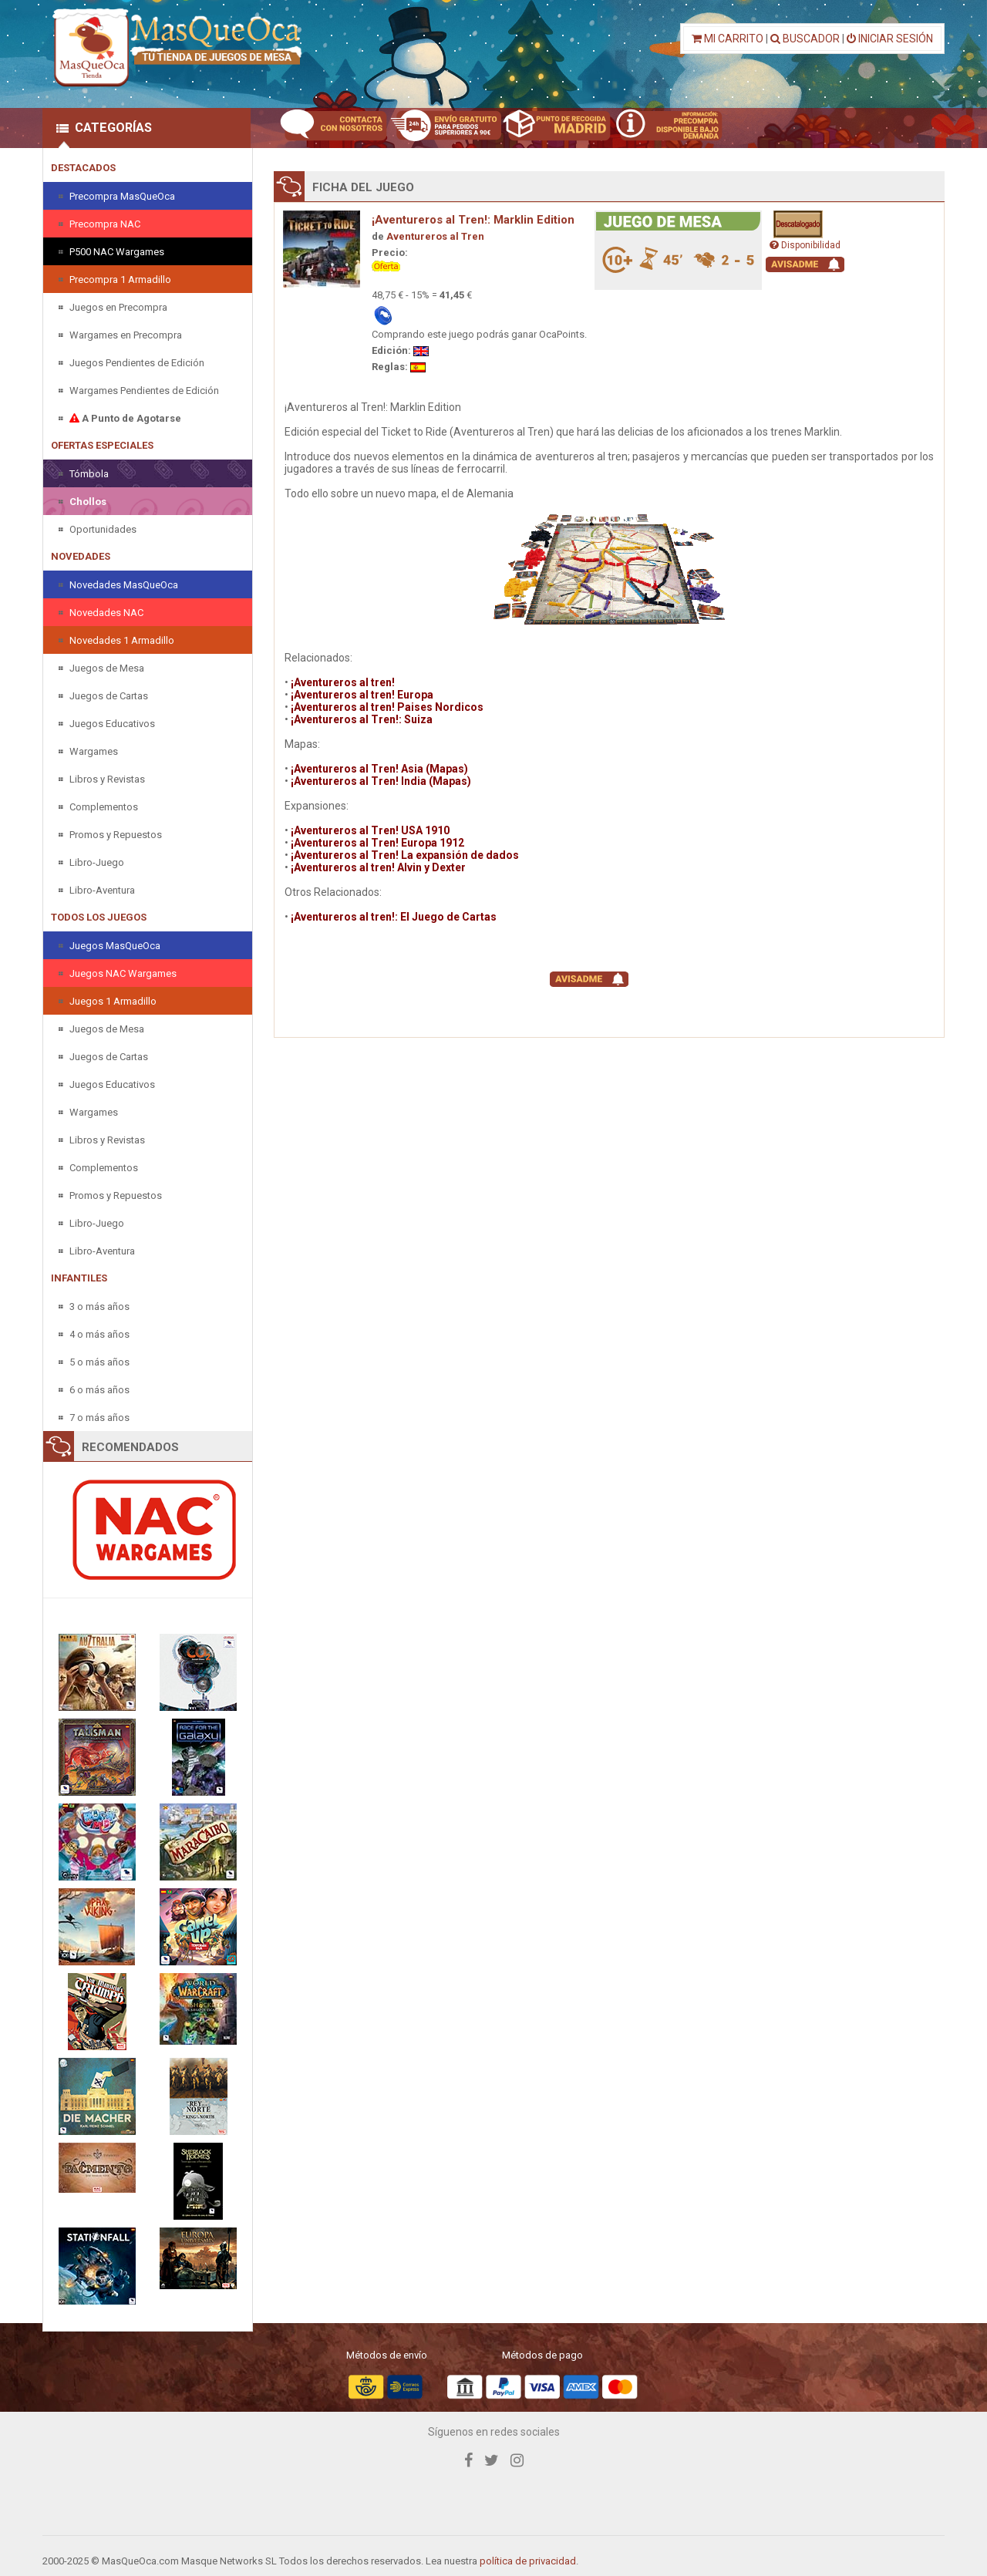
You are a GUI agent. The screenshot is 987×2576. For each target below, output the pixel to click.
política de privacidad (528, 2561)
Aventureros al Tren (435, 236)
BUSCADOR (805, 38)
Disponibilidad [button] (805, 245)
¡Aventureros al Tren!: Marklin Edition (473, 220)
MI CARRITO (727, 38)
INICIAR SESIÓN (890, 38)
